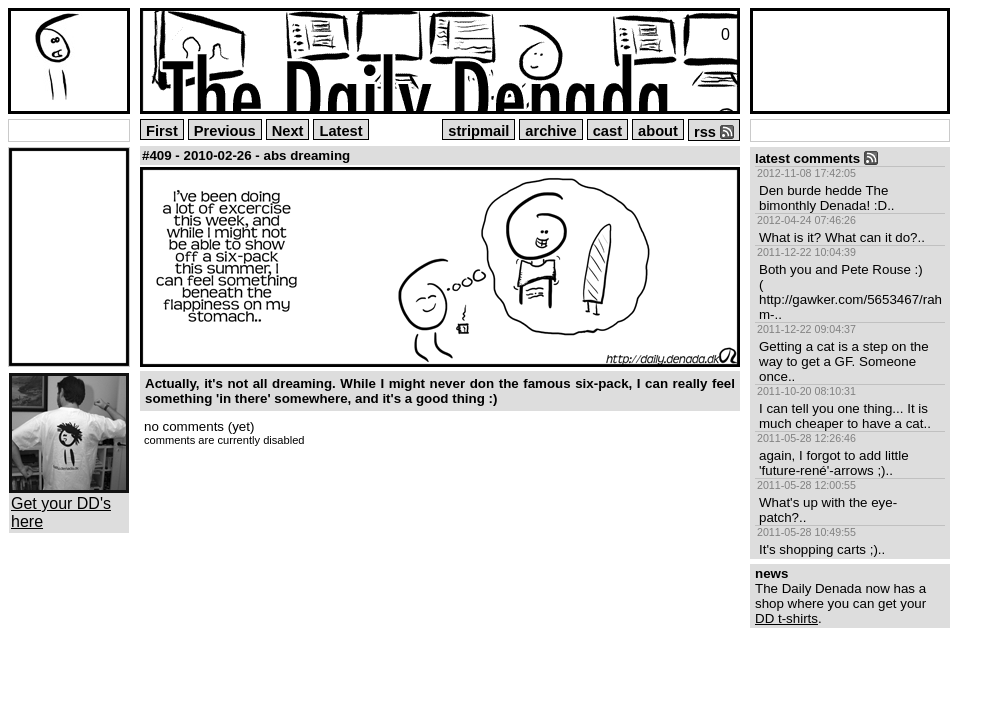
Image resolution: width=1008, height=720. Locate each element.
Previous (225, 131)
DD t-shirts (786, 618)
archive (550, 131)
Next (288, 131)
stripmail (478, 131)
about (658, 131)
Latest (340, 131)
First (162, 131)
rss (714, 132)
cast (607, 131)
